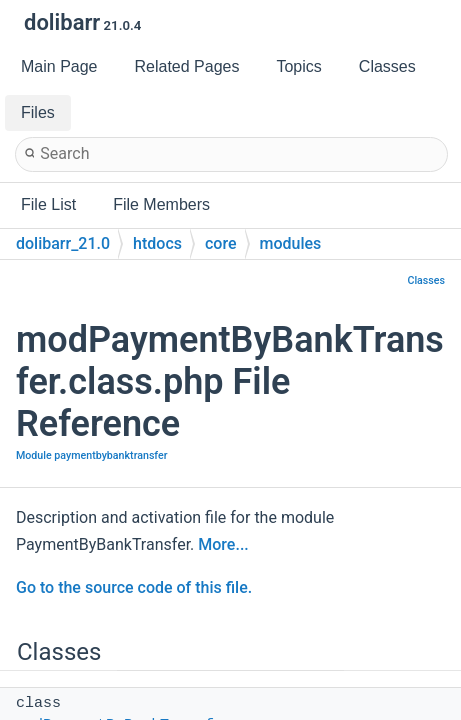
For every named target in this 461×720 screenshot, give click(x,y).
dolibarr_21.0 (63, 243)
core (221, 243)
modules (291, 243)
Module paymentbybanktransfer (92, 455)
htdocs (157, 243)
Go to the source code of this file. (134, 587)
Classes (426, 280)
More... (223, 544)
